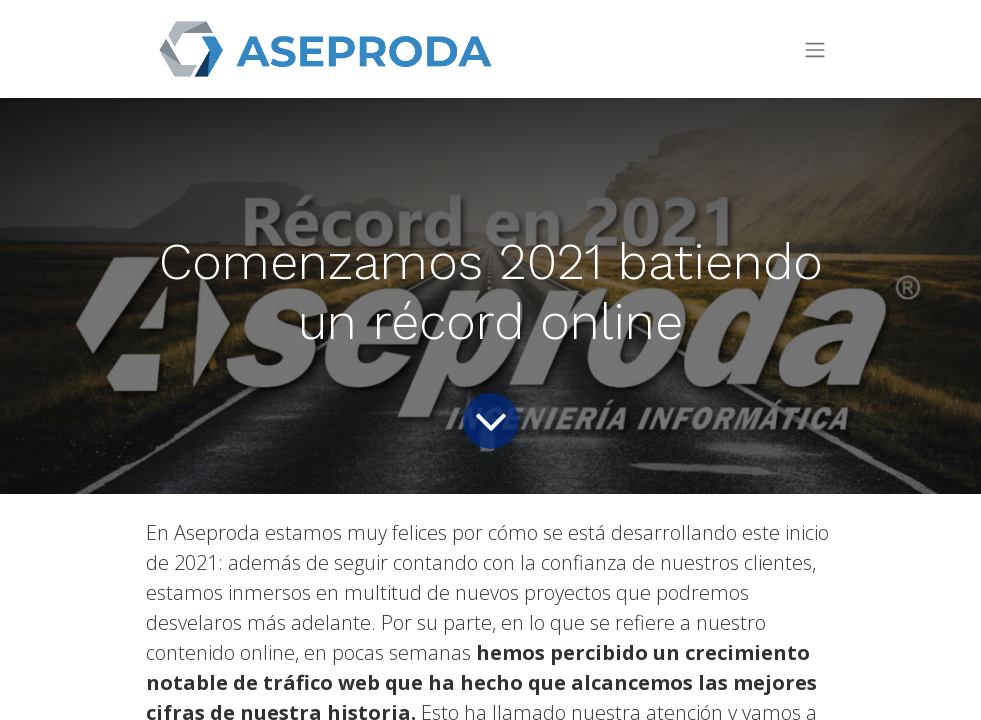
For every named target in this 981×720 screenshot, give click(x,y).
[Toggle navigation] (815, 49)
